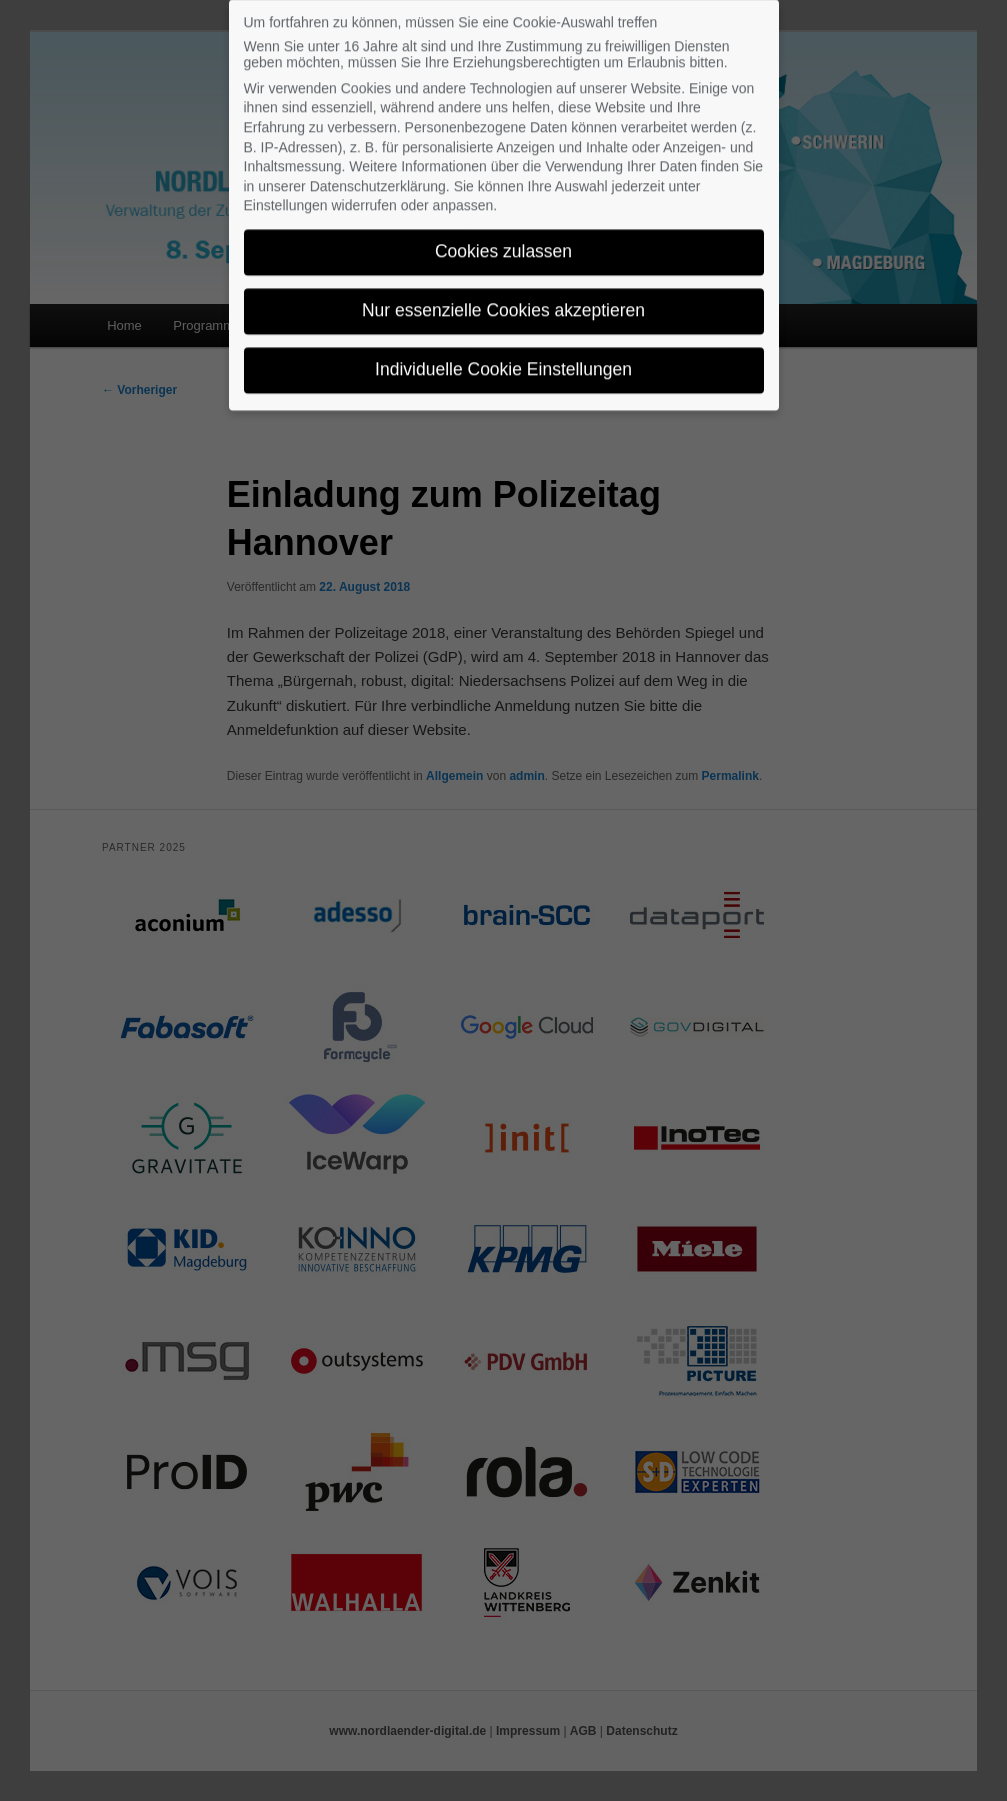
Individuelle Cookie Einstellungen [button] (503, 358)
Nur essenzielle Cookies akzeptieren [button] (503, 299)
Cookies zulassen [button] (503, 240)
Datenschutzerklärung (378, 175)
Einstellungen (286, 194)
